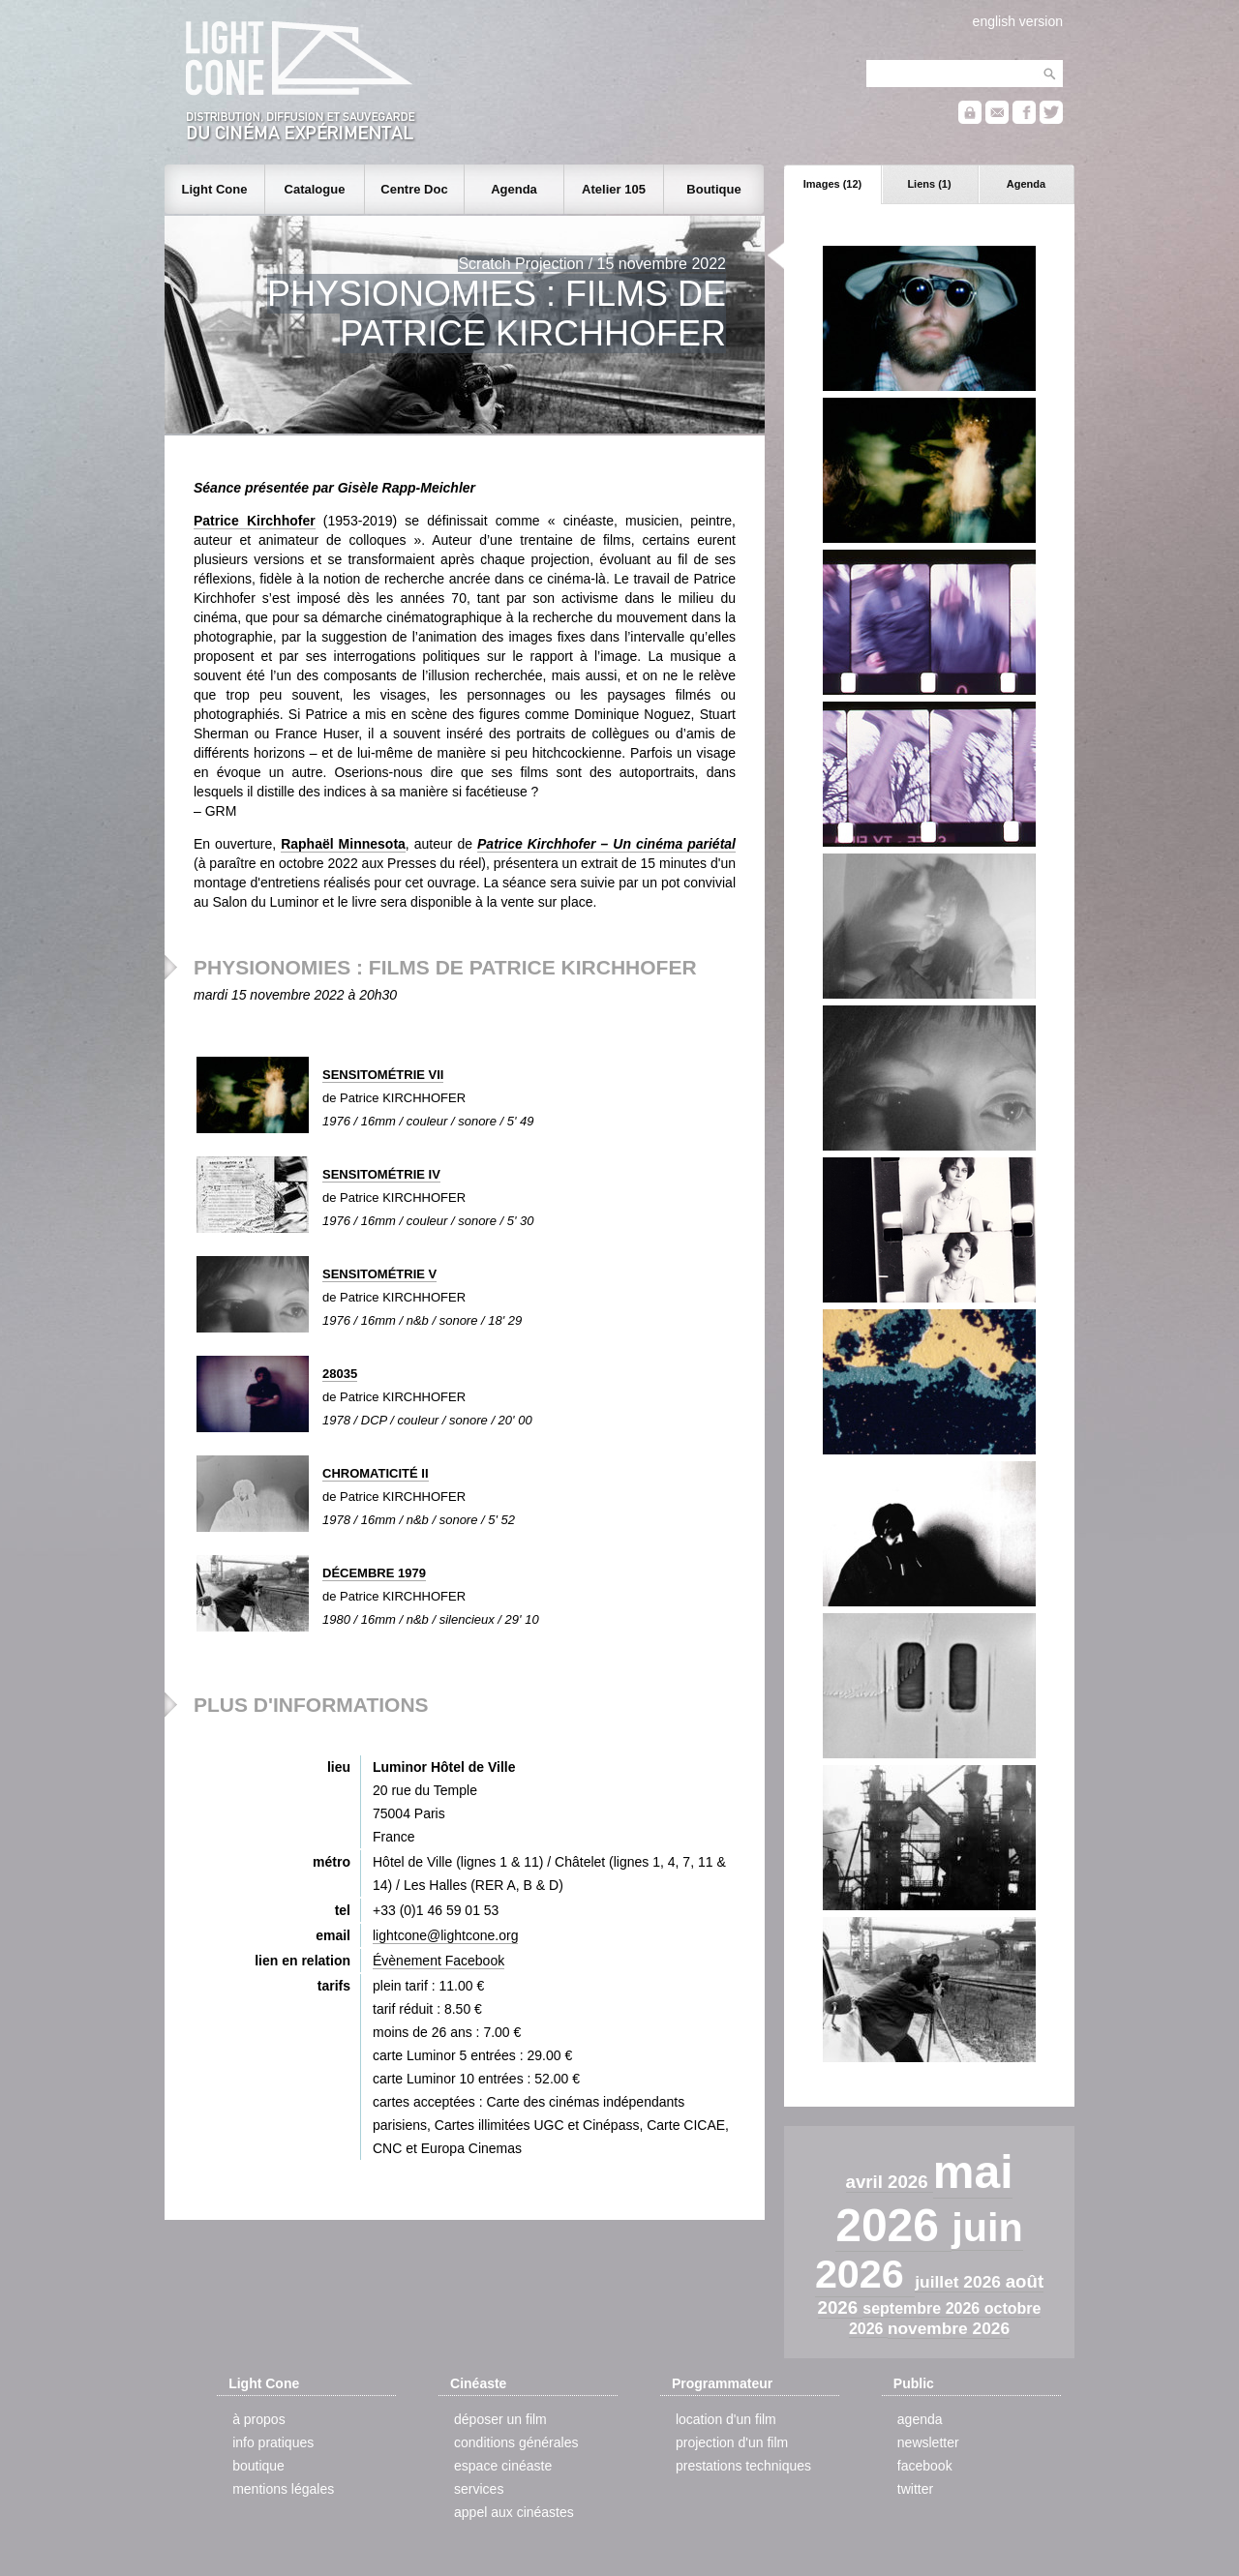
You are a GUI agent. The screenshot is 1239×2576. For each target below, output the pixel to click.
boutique (258, 2465)
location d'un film (726, 2419)
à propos (258, 2419)
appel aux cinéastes (514, 2512)
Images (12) (832, 184)
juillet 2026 (960, 2281)
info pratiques (273, 2442)
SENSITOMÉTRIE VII (382, 1074)
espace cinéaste (503, 2465)
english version (1018, 21)
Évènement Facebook (438, 1960)
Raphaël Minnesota (343, 844)
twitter (915, 2489)
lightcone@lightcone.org (445, 1935)
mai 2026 (923, 2198)
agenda (920, 2419)
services (478, 2489)
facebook (924, 2465)
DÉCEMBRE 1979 (374, 1573)
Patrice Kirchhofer (255, 520)
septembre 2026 (922, 2308)
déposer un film (500, 2419)
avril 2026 (889, 2182)
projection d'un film (732, 2442)
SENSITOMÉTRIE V (379, 1274)
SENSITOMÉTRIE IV (381, 1174)
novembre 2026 (949, 2328)
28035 (339, 1373)
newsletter (928, 2442)
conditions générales (516, 2442)
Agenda (1026, 184)
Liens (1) (929, 184)
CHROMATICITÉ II (375, 1473)
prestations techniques (743, 2465)
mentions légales (283, 2489)
